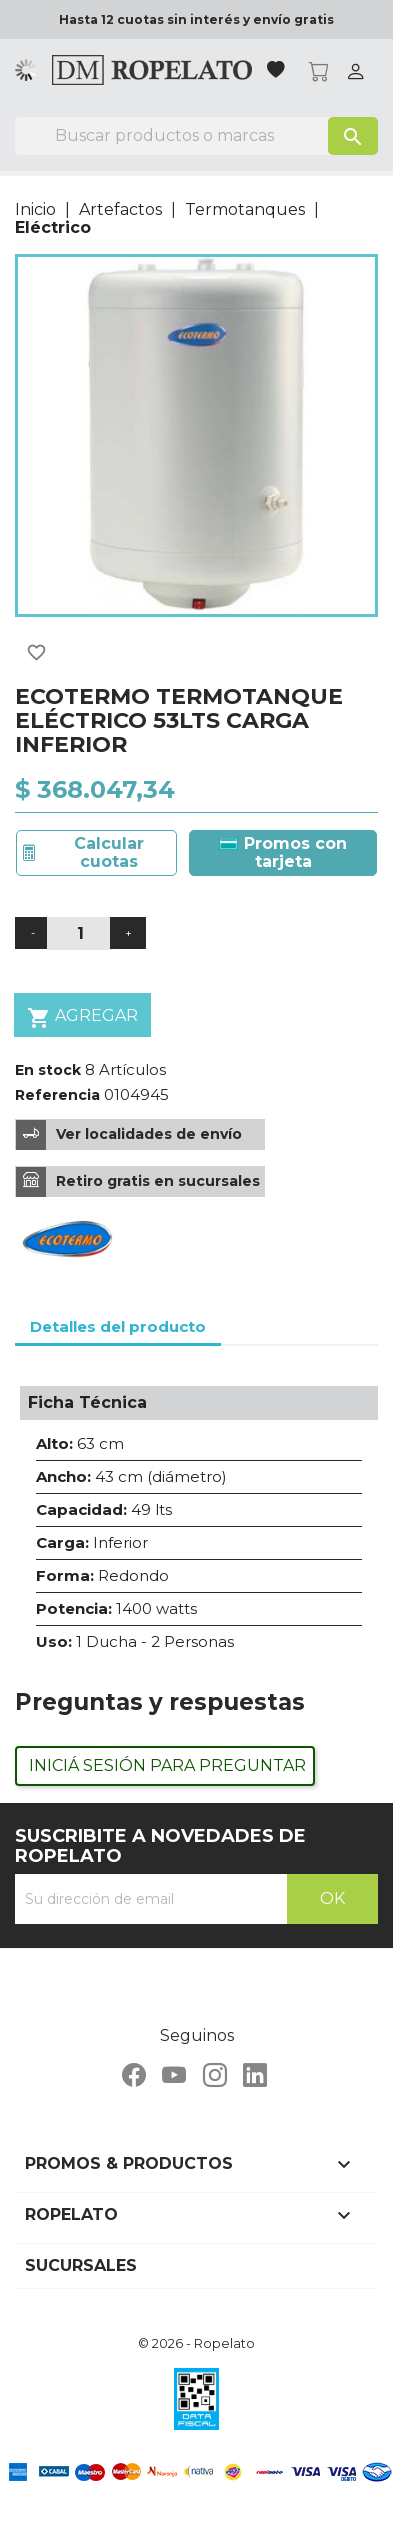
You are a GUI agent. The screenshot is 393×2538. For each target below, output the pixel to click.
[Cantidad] (80, 933)
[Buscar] (196, 136)
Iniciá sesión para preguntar (167, 1765)
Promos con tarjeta (283, 852)
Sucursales (81, 2265)
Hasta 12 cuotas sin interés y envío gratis (196, 19)
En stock (48, 1070)
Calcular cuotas (109, 852)
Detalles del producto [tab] (118, 1326)
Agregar (82, 1017)
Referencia (57, 1095)
